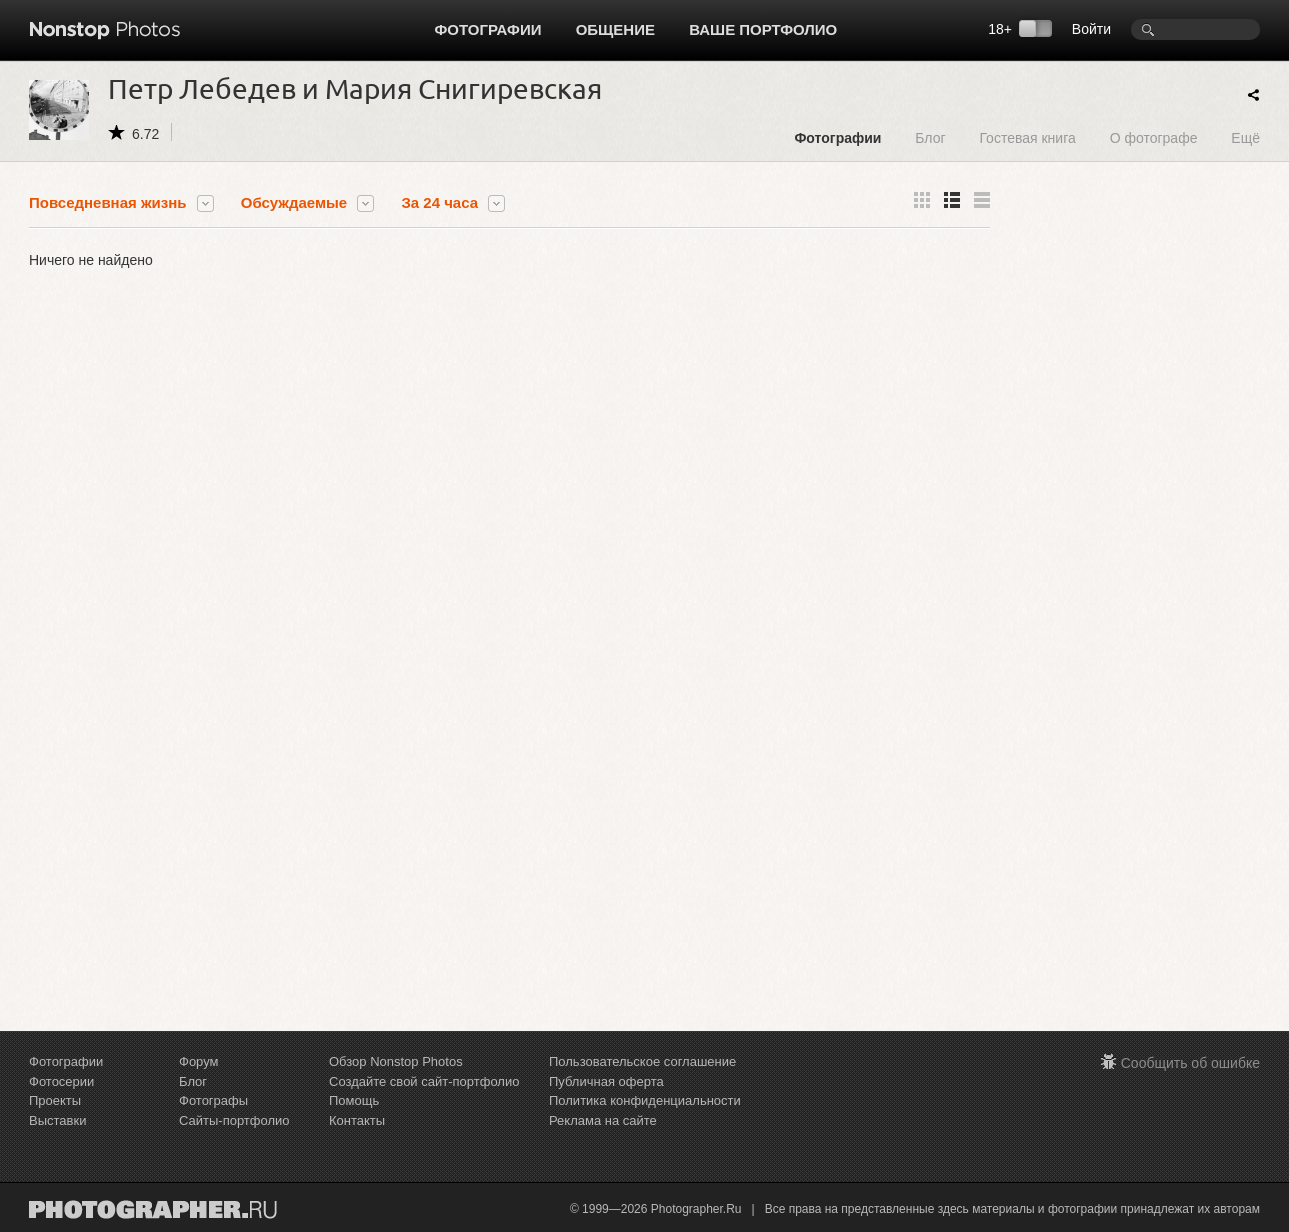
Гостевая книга (1027, 137)
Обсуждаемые (294, 203)
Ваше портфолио (763, 29)
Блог (930, 137)
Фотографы (213, 1100)
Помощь (354, 1100)
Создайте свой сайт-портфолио (424, 1081)
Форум (199, 1061)
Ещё (1245, 137)
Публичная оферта (606, 1081)
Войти (1091, 29)
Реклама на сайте (603, 1120)
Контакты (357, 1120)
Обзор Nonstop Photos (396, 1061)
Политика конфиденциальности (645, 1100)
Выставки (57, 1120)
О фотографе (1154, 137)
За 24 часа (439, 203)
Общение (615, 29)
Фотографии (488, 29)
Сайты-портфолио (234, 1120)
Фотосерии (61, 1081)
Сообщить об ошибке (1190, 1063)
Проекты (55, 1100)
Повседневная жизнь (108, 203)
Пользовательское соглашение (642, 1061)
